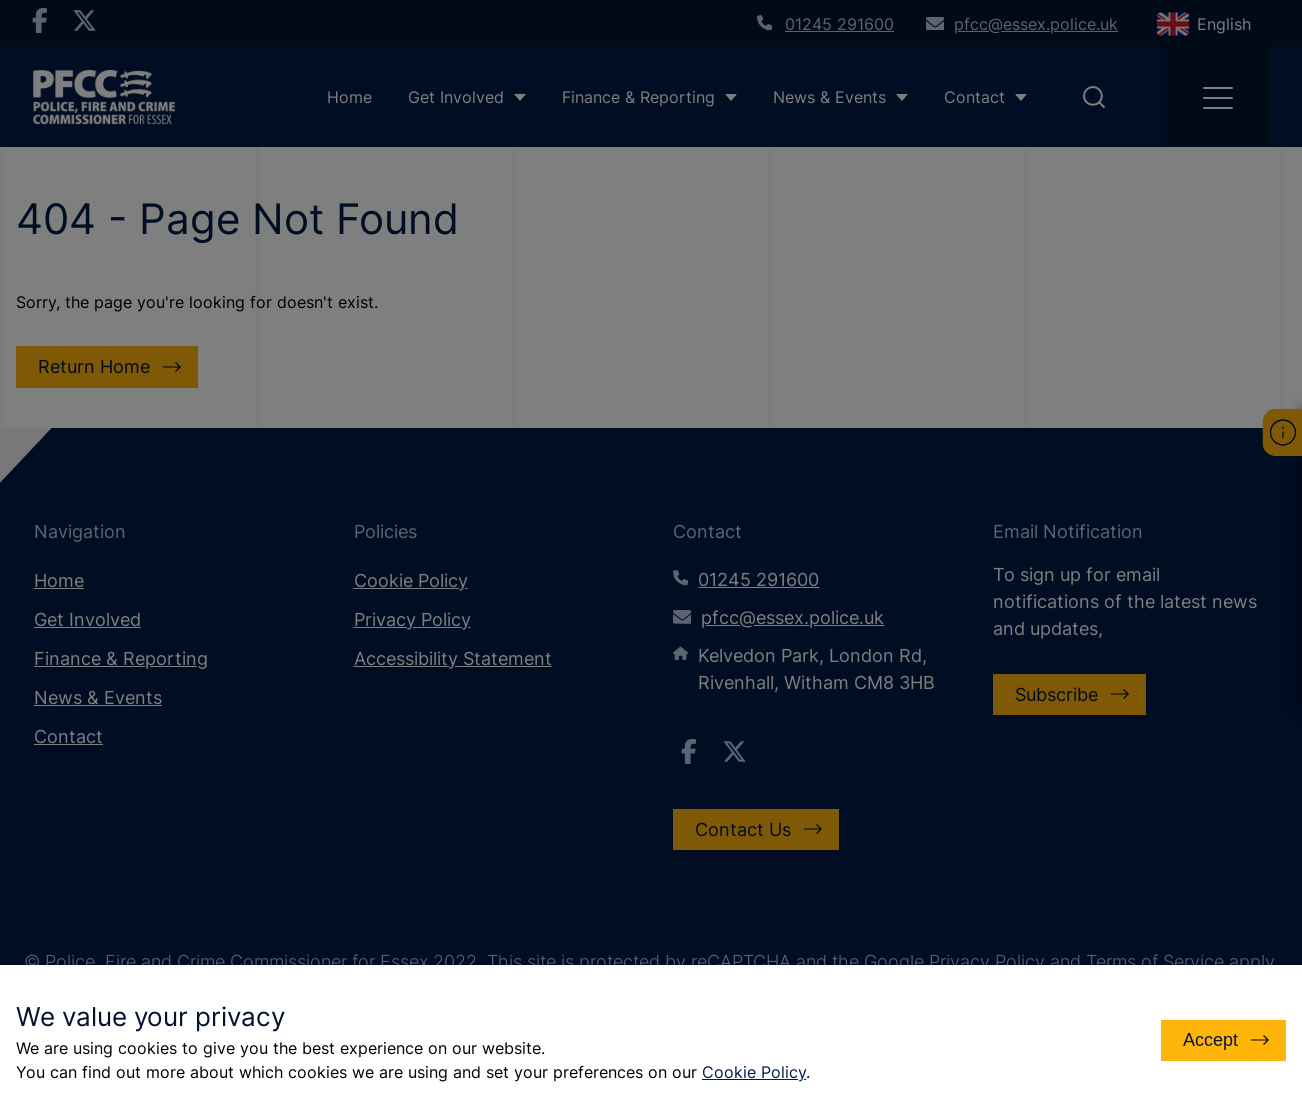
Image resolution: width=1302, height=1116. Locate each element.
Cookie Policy (754, 1072)
